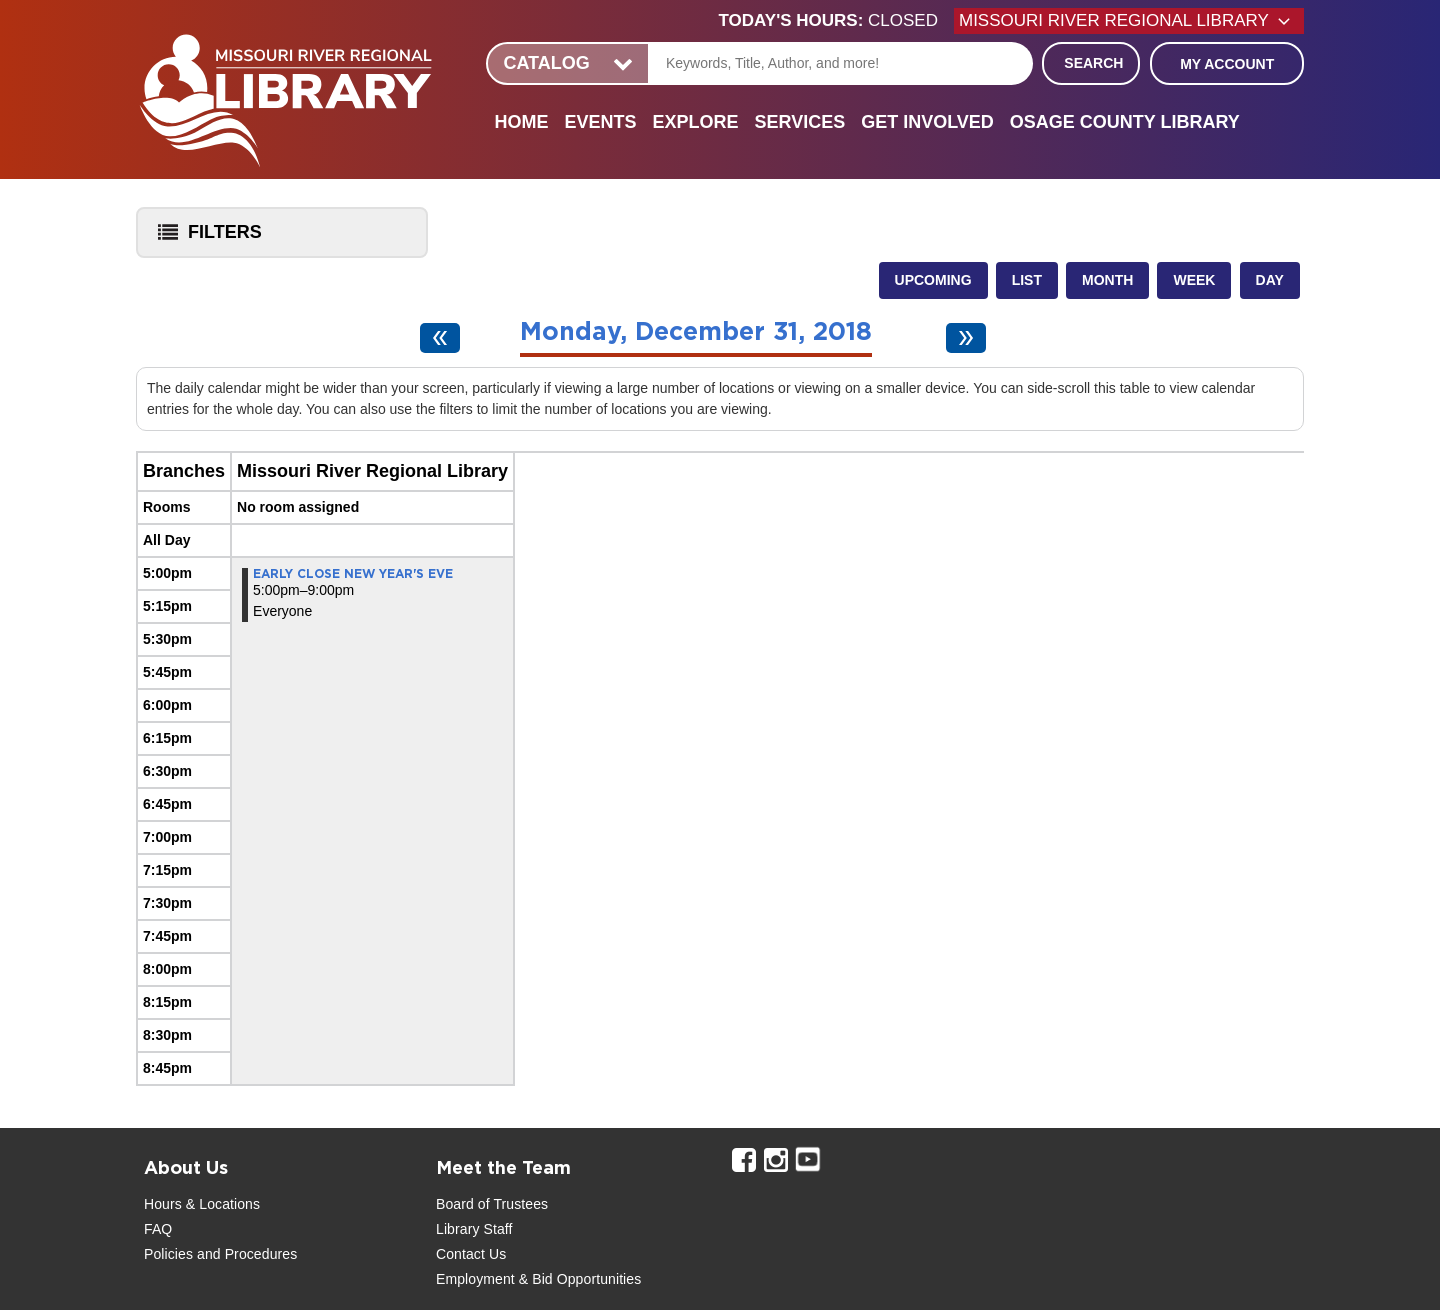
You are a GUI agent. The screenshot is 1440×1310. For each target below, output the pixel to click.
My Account (1227, 64)
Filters (205, 238)
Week (1194, 280)
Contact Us (471, 1254)
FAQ (158, 1229)
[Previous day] (440, 338)
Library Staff (474, 1229)
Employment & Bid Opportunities (538, 1279)
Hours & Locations (202, 1204)
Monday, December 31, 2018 (696, 332)
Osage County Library (1125, 122)
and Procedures (245, 1254)
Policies (168, 1254)
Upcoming (933, 280)
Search (1093, 63)
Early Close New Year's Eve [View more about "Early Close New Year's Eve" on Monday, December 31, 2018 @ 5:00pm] (353, 574)
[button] (836, 21)
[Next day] (966, 338)
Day (1270, 280)
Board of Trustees (492, 1204)
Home (521, 122)
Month (1107, 280)
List (1027, 280)
